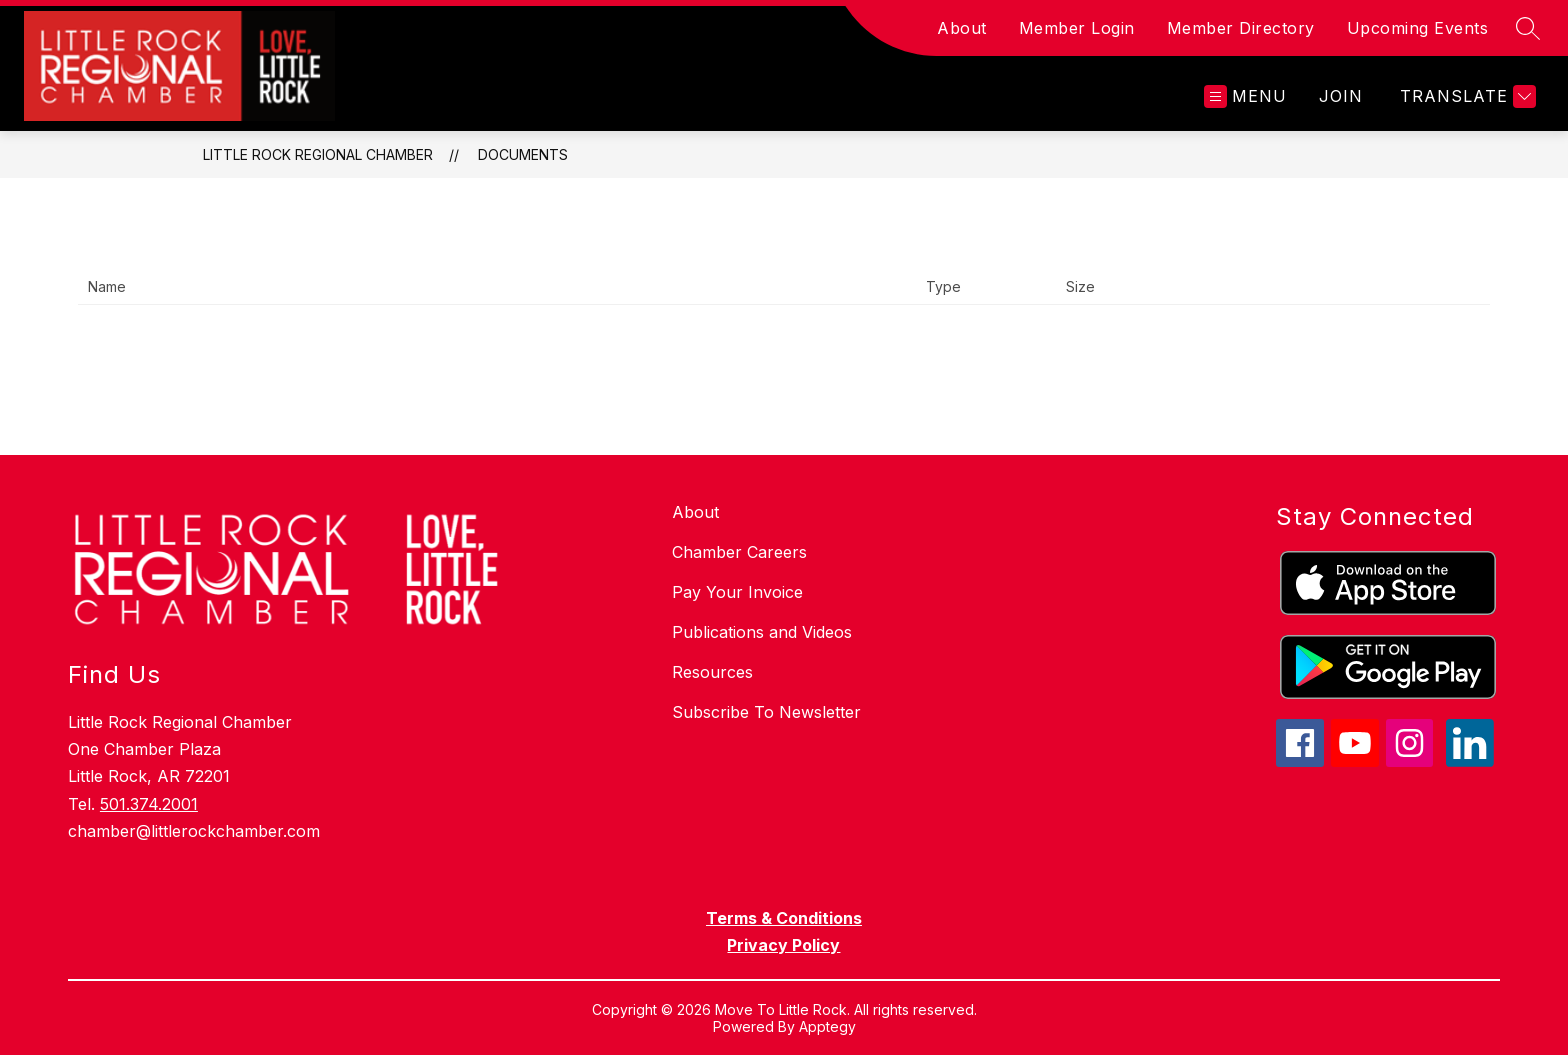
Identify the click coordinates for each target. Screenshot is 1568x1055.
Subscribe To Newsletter (766, 712)
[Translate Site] (1465, 96)
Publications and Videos (762, 632)
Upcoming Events (1418, 28)
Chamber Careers (739, 552)
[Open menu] (1245, 96)
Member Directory (1241, 28)
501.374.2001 (149, 804)
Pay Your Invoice (737, 592)
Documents (523, 154)
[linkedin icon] (1470, 761)
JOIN (1341, 96)
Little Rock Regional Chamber (318, 154)
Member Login (1077, 28)
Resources (712, 672)
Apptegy (827, 1026)
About (962, 28)
